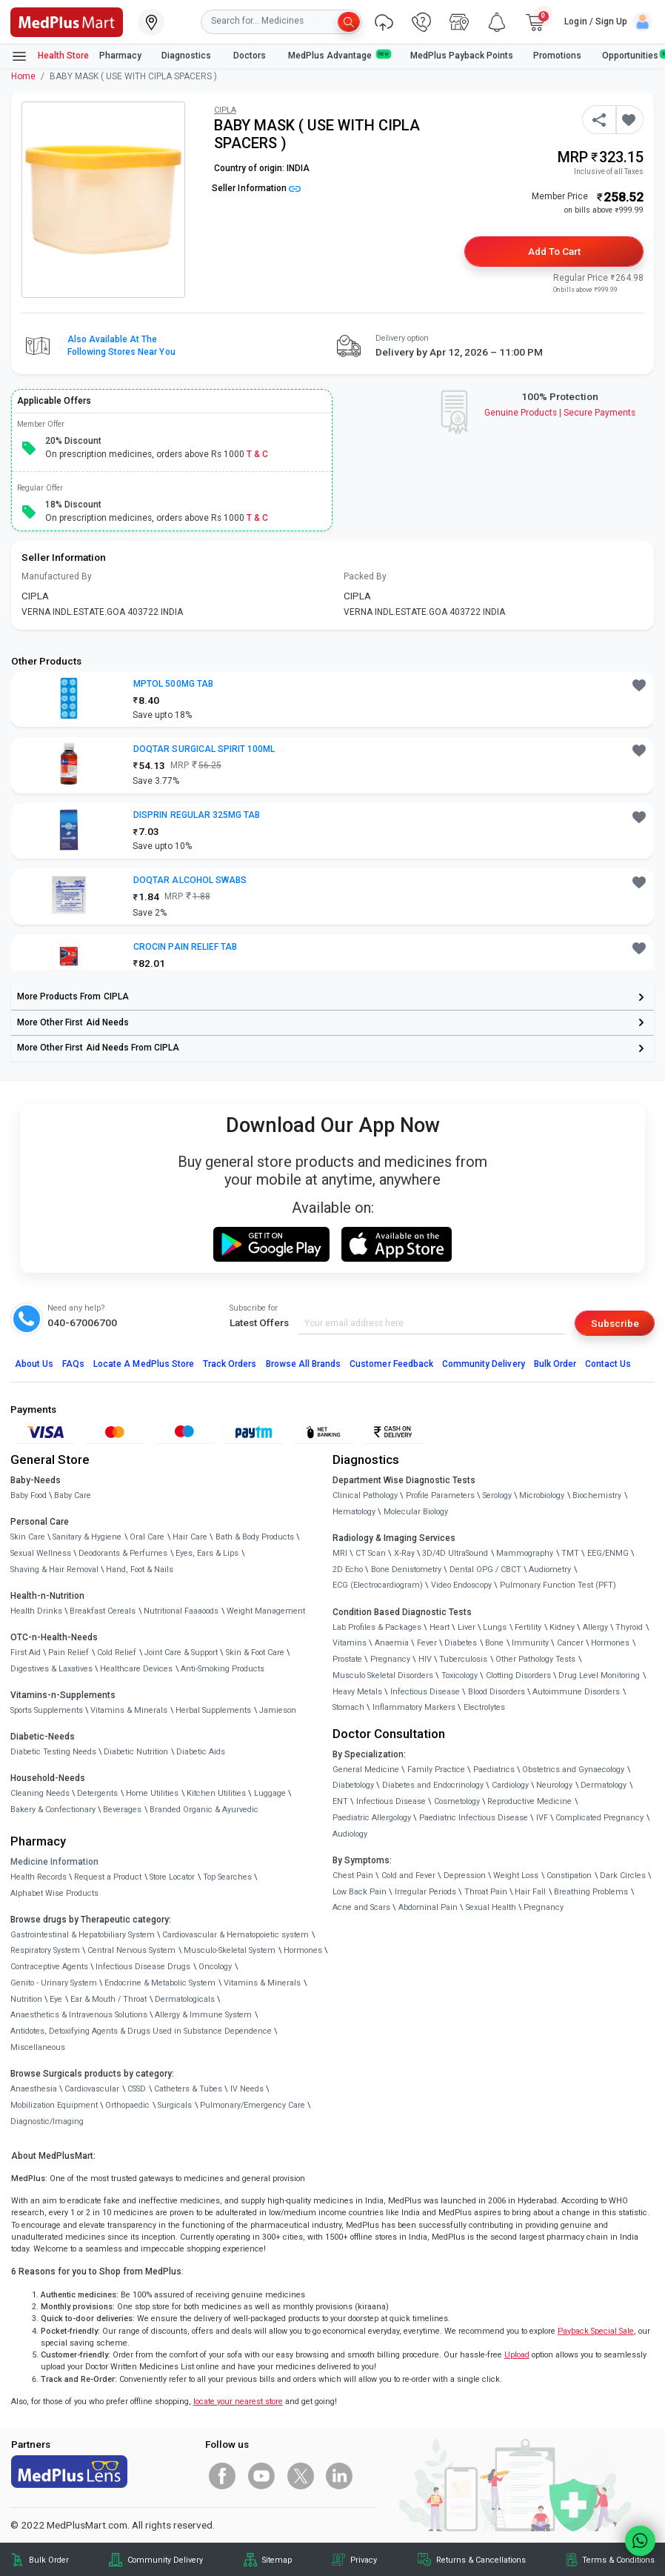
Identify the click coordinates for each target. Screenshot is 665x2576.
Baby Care (72, 1495)
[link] (66, 21)
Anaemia (392, 1643)
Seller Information (256, 188)
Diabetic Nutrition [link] (136, 1752)
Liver (466, 1627)
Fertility (528, 1627)
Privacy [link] (363, 2560)
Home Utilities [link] (152, 1793)
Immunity (530, 1643)
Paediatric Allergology (371, 1818)
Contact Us (608, 1364)
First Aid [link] (25, 1652)
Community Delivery (483, 1364)
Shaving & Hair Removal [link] (54, 1569)
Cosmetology (457, 1801)
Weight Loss (515, 1875)
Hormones (303, 1950)
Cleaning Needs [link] (40, 1793)
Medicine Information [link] (54, 1862)
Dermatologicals (185, 1999)
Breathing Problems (591, 1892)
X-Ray (404, 1553)
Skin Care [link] (27, 1537)
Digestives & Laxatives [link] (51, 1669)
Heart (440, 1627)
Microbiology (541, 1495)
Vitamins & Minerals (262, 1983)
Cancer (570, 1643)
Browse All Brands (303, 1364)
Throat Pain (485, 1892)
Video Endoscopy (461, 1585)
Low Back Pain (359, 1892)
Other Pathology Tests (535, 1659)
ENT (340, 1801)
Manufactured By (56, 576)
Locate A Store (143, 1364)
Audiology (349, 1834)
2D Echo (347, 1569)
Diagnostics (187, 55)
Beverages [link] (122, 1809)
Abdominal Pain (428, 1907)
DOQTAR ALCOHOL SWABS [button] (190, 880)
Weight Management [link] (266, 1611)
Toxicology (459, 1675)
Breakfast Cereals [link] (103, 1611)
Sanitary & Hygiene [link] (87, 1537)
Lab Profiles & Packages (376, 1627)
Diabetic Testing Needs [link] (53, 1752)
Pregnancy (390, 1659)
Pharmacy (120, 55)
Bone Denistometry (406, 1569)
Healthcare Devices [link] (136, 1669)
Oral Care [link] (147, 1537)
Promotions (557, 55)
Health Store (50, 56)
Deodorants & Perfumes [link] (122, 1553)
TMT (570, 1553)
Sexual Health (491, 1907)
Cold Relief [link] (116, 1652)
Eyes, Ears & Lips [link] (207, 1553)
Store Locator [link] (172, 1877)
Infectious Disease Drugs (143, 1966)
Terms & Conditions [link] (618, 2560)
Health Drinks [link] (36, 1611)
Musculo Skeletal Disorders (382, 1675)
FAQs (73, 1364)
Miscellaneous (37, 2047)
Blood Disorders (496, 1692)
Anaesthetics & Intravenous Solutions (78, 2015)
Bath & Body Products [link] (254, 1537)
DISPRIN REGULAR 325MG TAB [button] (196, 815)
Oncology (215, 1966)
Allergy (595, 1627)
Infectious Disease (425, 1692)
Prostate (347, 1659)
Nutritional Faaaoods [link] (181, 1611)
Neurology (554, 1785)
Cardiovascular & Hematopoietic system (235, 1935)
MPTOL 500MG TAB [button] (173, 684)
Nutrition (26, 1999)
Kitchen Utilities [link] (216, 1793)
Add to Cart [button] (554, 251)
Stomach (348, 1707)
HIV (425, 1659)
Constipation (569, 1875)
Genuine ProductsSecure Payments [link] (560, 412)
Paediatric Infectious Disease (473, 1818)
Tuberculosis (463, 1659)
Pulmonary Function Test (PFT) (558, 1585)
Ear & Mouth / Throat (108, 1999)
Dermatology (603, 1785)
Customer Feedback (391, 1364)
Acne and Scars (361, 1907)
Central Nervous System (131, 1950)
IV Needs (247, 2089)
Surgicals (175, 2105)
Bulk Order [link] (49, 2560)
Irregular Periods (425, 1892)
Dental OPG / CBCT (485, 1569)
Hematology (353, 1512)
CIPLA (225, 110)
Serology (497, 1495)
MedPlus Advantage (339, 55)
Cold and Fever (408, 1875)
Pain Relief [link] (68, 1652)
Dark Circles (623, 1875)
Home (23, 76)
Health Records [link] (38, 1877)
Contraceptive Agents (49, 1966)
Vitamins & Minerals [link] (128, 1710)
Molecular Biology (416, 1512)
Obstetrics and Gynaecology (573, 1769)
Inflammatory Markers (413, 1707)
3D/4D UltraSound (455, 1553)
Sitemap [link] (277, 2560)
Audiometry (550, 1569)
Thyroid (629, 1627)
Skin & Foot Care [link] (255, 1652)
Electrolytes (484, 1707)
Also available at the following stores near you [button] (121, 346)
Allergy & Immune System (203, 2015)
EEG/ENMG (608, 1553)
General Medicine (365, 1769)
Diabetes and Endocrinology (433, 1785)
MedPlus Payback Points (461, 55)
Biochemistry (596, 1495)
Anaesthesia (33, 2089)
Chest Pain (352, 1875)
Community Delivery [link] (165, 2560)
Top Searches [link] (227, 1877)
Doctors (250, 55)
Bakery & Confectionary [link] (53, 1809)
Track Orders (230, 1364)
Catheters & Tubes (188, 2089)
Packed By (365, 576)
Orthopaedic (127, 2105)
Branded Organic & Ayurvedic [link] (204, 1809)
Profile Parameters (440, 1495)
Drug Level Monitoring (599, 1675)
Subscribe (615, 1323)
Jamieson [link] (277, 1710)
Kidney (562, 1627)
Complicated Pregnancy (599, 1818)
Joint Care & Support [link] (181, 1652)
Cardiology (510, 1785)
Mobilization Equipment (54, 2105)
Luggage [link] (270, 1793)
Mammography (524, 1553)
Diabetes (460, 1643)
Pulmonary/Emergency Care (252, 2105)
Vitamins (349, 1643)
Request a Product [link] (107, 1877)
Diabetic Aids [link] (200, 1752)
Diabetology (353, 1785)
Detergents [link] (97, 1793)
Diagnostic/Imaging (47, 2121)
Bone (494, 1643)
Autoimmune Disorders (576, 1692)
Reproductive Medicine (529, 1801)
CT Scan (370, 1553)
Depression (465, 1875)
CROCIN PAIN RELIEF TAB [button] (185, 947)
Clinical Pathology (365, 1495)
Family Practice (436, 1769)
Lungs (495, 1627)
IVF (542, 1818)
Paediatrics (494, 1769)
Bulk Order (555, 1364)
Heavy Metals (357, 1692)
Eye (56, 1999)
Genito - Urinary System (53, 1983)
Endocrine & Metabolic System (159, 1983)
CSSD (136, 2089)
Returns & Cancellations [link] (481, 2560)
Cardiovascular (91, 2089)
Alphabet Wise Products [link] (54, 1893)
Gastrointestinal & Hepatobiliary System (82, 1935)
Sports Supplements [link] (46, 1710)
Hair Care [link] (190, 1537)
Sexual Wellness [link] (40, 1553)
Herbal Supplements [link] (213, 1710)
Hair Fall (530, 1892)
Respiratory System (45, 1950)
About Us (34, 1364)
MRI (339, 1553)
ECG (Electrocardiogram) (377, 1585)
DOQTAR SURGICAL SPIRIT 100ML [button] (204, 749)
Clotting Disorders (518, 1675)
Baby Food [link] (28, 1495)
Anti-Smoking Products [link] (222, 1669)
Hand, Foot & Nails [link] (139, 1569)
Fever (427, 1643)
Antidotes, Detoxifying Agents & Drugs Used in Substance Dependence (141, 2031)
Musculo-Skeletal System (229, 1950)
